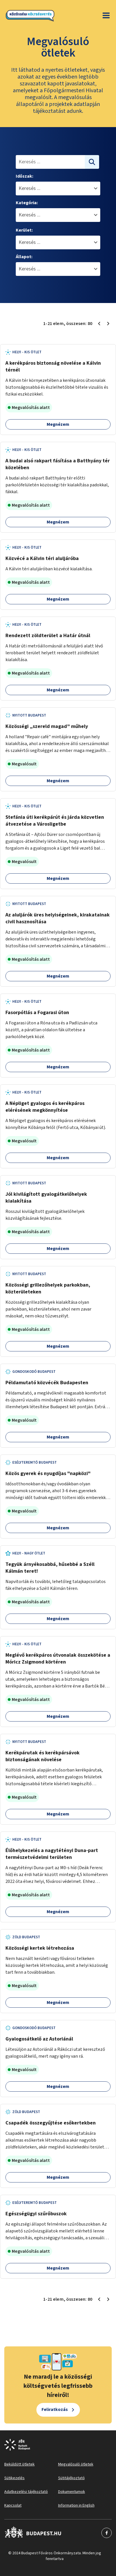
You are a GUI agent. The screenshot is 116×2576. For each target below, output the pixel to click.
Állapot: (24, 257)
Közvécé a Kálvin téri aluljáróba (42, 558)
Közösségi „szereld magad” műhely (46, 726)
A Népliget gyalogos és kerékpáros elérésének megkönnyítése (44, 1107)
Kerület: (24, 230)
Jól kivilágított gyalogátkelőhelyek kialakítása (46, 1198)
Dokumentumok (71, 2492)
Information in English (76, 2505)
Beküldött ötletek (19, 2464)
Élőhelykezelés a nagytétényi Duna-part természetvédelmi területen (51, 1854)
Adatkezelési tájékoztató (26, 2492)
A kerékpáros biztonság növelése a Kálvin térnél (53, 367)
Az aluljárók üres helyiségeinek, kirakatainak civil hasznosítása (57, 918)
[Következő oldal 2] (108, 323)
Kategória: (27, 203)
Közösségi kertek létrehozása (39, 1948)
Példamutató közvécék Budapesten (46, 1382)
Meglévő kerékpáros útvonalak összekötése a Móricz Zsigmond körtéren (57, 1659)
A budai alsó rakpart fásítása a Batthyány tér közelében (57, 464)
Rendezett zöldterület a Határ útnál (47, 635)
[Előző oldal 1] (99, 323)
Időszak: (24, 176)
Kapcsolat (12, 2505)
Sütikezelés (14, 2478)
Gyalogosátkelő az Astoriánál (39, 2039)
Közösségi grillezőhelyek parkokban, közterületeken (47, 1288)
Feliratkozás (55, 2409)
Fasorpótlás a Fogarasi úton (37, 1012)
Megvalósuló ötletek (75, 2464)
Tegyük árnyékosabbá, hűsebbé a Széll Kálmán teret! (50, 1568)
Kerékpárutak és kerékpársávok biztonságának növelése (42, 1756)
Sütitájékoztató (71, 2478)
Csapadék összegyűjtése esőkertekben (50, 2122)
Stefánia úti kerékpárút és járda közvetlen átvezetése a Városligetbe (54, 821)
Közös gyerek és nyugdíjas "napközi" (48, 1473)
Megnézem (58, 424)
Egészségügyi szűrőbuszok (36, 2213)
